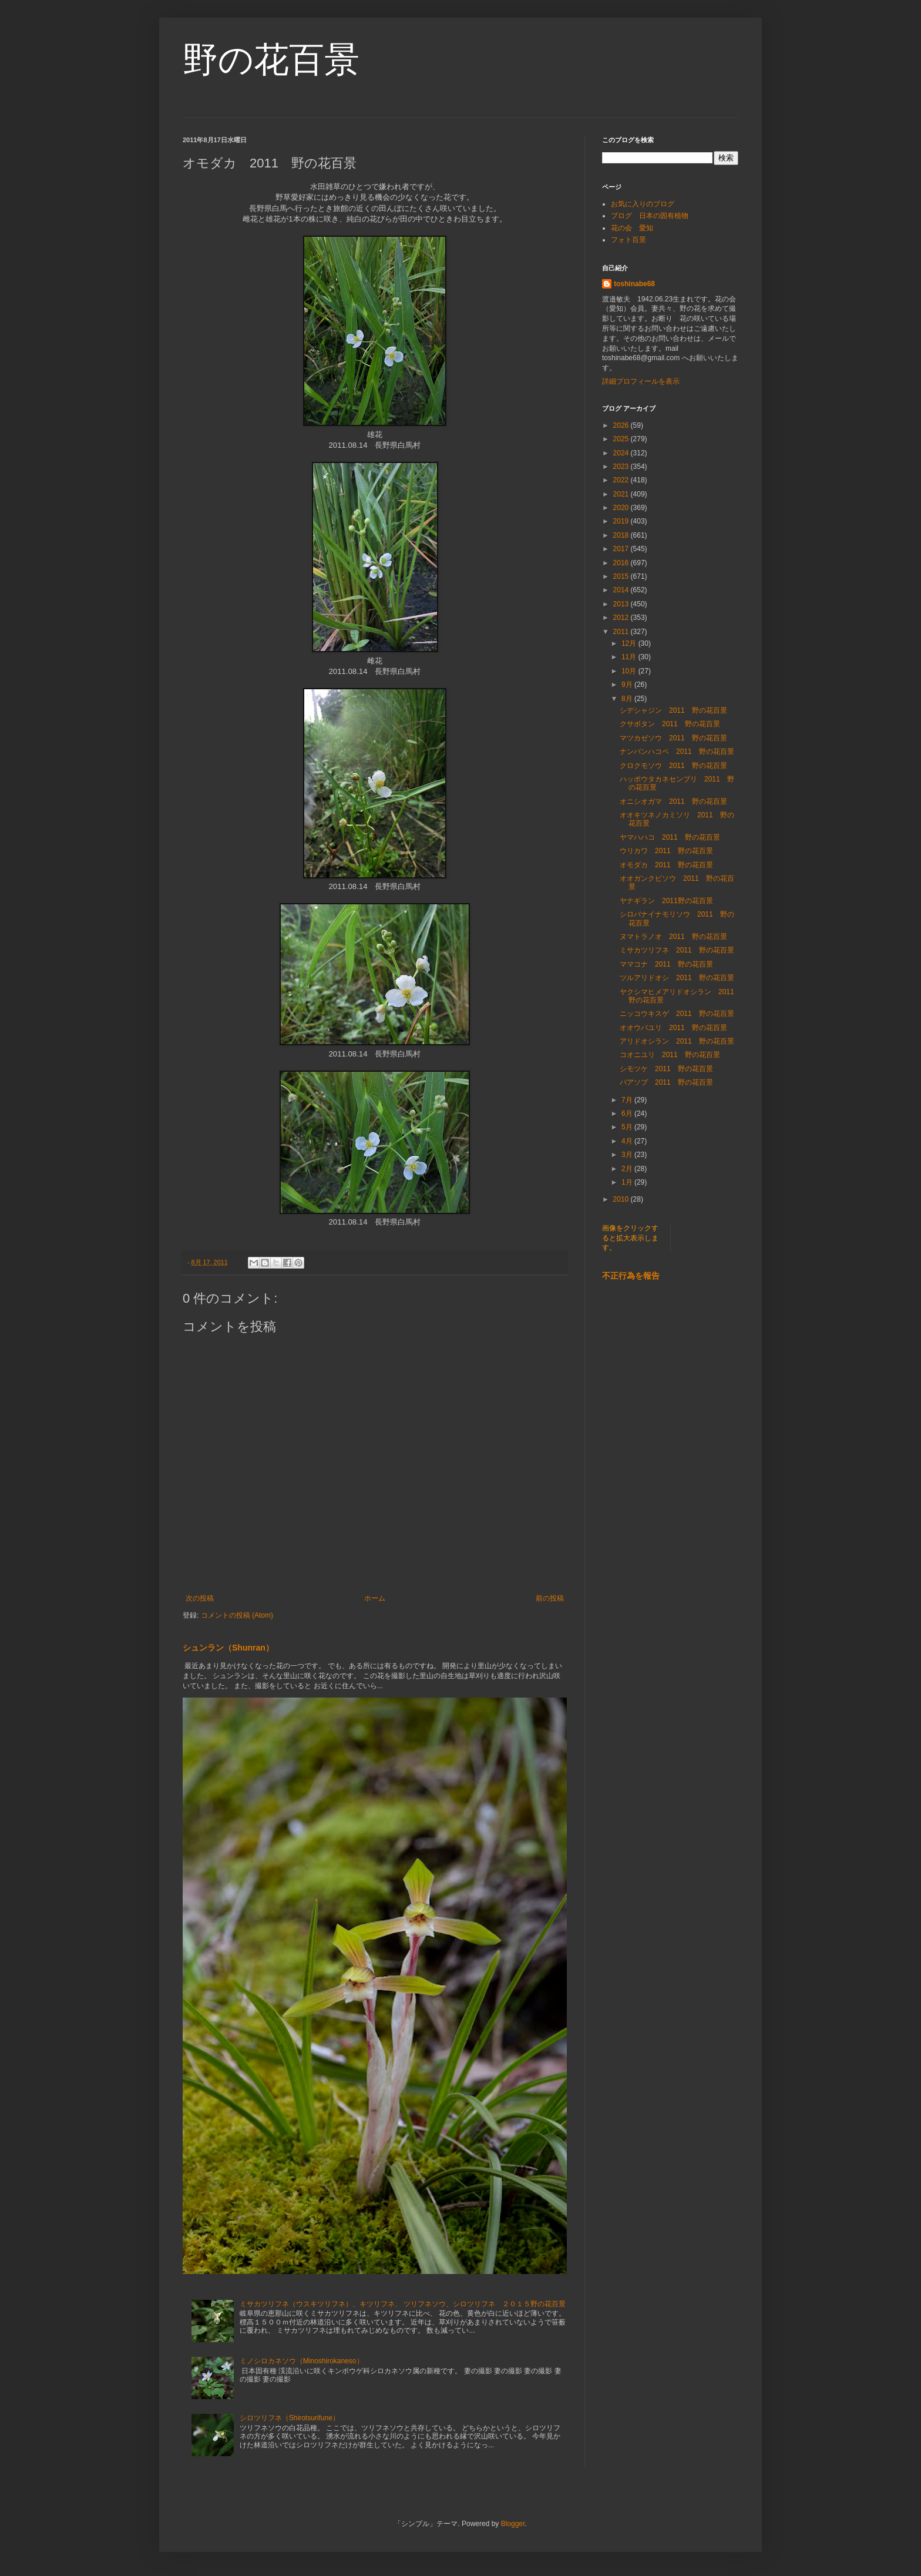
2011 (622, 632)
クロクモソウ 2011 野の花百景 (673, 766)
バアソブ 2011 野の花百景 (666, 1082)
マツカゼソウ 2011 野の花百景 (673, 738)
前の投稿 (550, 1598)
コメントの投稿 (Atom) (237, 1615)
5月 (627, 1127)
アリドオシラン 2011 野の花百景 (677, 1041)
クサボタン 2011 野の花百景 (670, 724)
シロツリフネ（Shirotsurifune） (290, 2418)
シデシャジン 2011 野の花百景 (673, 710)
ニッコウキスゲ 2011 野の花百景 (677, 1013)
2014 (622, 590)
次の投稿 (200, 1598)
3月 (627, 1155)
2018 (622, 535)
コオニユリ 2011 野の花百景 (670, 1055)
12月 (629, 643)
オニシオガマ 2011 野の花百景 (673, 801)
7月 (627, 1100)
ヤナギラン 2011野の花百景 (666, 901)
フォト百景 (628, 240)
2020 (622, 508)
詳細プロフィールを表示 (641, 381)
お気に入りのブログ (642, 204)
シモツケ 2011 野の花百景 (666, 1069)
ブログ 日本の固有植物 (649, 216)
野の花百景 (271, 59)
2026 (622, 425)
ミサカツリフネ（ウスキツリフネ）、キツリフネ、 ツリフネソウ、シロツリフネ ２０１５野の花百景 (403, 2304)
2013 (622, 604)
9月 (627, 684)
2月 (627, 1169)
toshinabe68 (634, 284)
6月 (627, 1113)
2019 (622, 521)
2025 (622, 439)
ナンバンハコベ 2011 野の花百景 (677, 751)
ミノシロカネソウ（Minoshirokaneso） (302, 2361)
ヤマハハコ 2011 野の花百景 (670, 837)
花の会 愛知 (632, 228)
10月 (629, 671)
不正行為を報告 (631, 1275)
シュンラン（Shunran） (228, 1647)
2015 (622, 576)
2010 (622, 1199)
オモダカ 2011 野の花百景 (666, 865)
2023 (622, 466)
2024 (622, 453)
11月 (629, 657)
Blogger (513, 2524)
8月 (627, 699)
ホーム (374, 1598)
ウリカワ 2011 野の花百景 (666, 851)
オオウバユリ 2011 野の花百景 (673, 1028)
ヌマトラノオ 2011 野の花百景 (673, 937)
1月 (627, 1182)
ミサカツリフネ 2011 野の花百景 (677, 950)
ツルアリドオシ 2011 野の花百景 (677, 978)
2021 (622, 494)
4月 (627, 1141)
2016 (622, 563)
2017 (622, 549)
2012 (622, 617)
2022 (622, 480)
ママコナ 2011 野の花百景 (666, 964)
